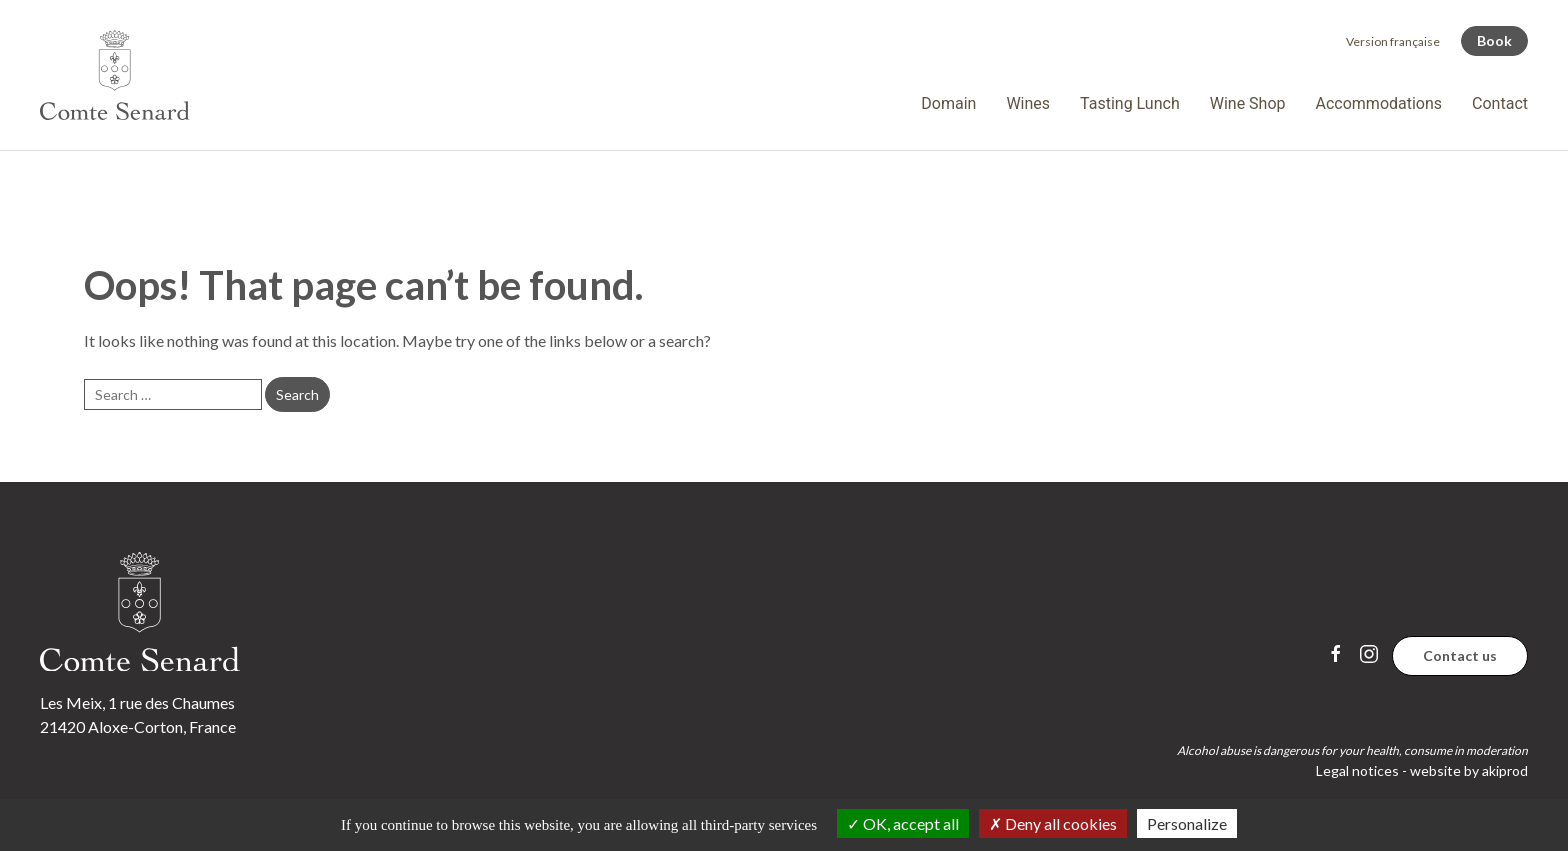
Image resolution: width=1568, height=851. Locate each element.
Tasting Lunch (1130, 103)
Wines (1028, 103)
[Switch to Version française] (1393, 41)
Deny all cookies (1053, 823)
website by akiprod (1469, 770)
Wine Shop (1248, 103)
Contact (1500, 103)
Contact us (1460, 655)
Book (1494, 40)
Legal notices (1357, 770)
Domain (948, 103)
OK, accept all (903, 823)
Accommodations (1379, 103)
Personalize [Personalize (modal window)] (1187, 823)
